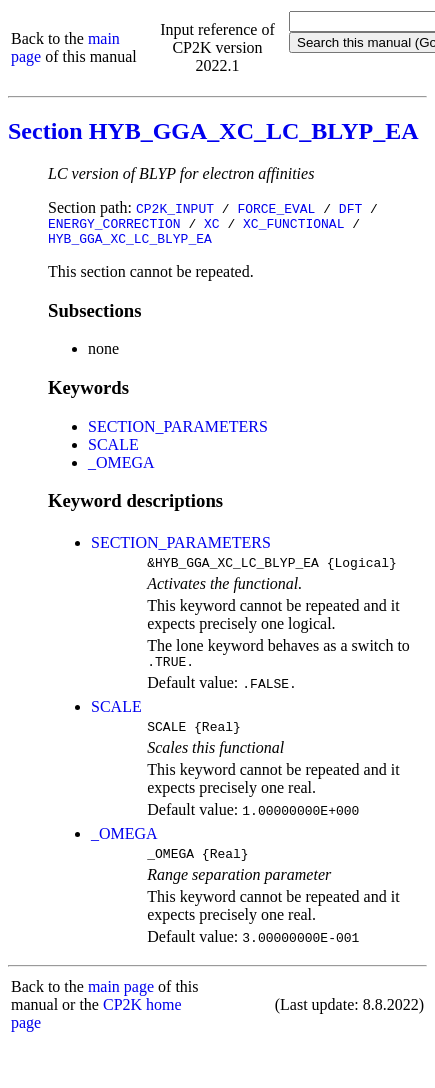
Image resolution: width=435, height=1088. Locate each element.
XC (212, 226)
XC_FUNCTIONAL (293, 226)
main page (121, 1004)
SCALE (113, 450)
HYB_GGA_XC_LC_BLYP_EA (130, 244)
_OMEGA (121, 468)
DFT (350, 208)
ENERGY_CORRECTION (114, 226)
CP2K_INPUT (175, 208)
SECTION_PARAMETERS (178, 432)
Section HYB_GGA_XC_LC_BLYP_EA (213, 131)
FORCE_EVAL (276, 208)
